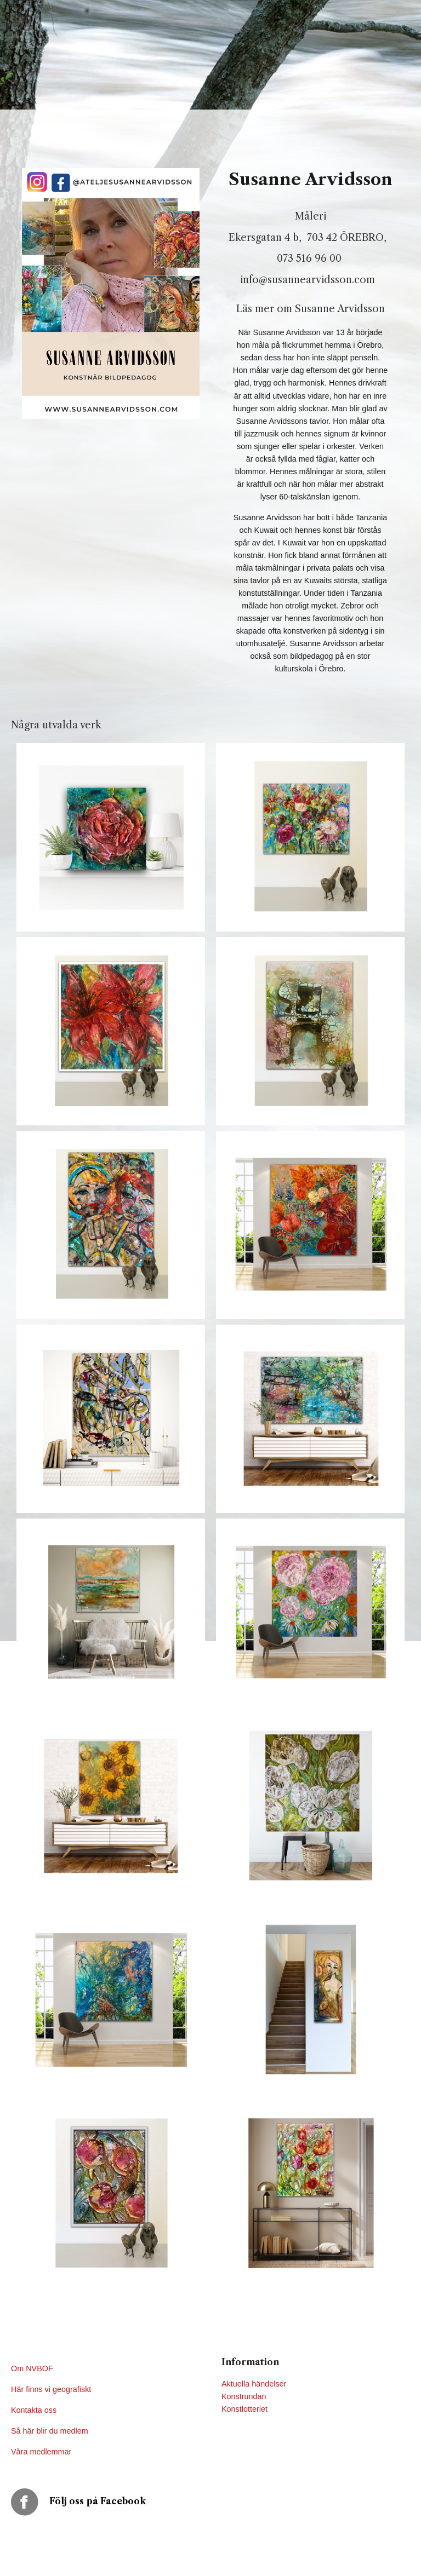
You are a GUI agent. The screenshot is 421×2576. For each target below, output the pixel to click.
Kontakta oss (35, 2410)
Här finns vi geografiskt (52, 2389)
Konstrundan (243, 2396)
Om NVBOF (32, 2368)
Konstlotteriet (244, 2409)
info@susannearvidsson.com (310, 280)
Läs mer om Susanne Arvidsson (310, 309)
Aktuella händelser (253, 2383)
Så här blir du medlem (50, 2431)
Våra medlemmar (41, 2451)
